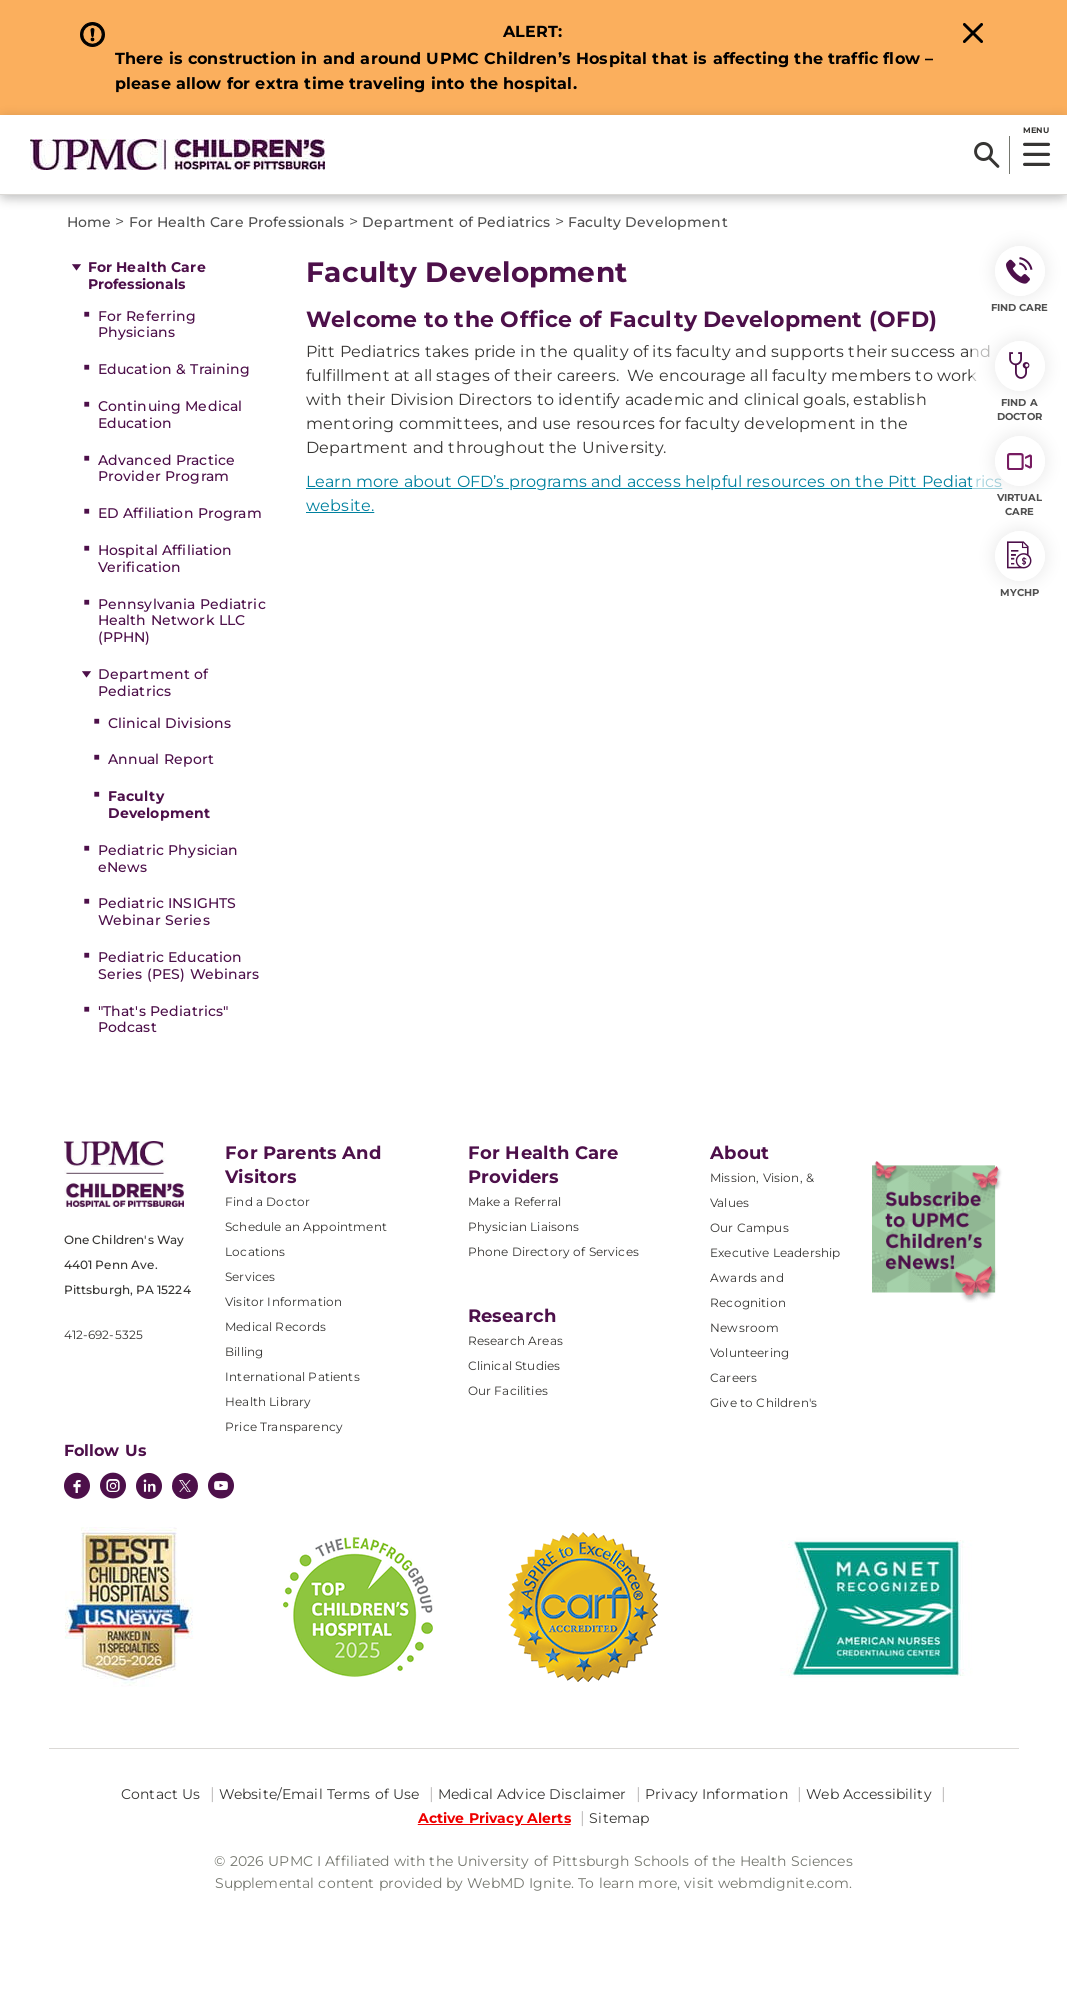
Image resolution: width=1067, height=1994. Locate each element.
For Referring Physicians (147, 324)
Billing (244, 1351)
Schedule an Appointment (306, 1226)
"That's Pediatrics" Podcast (163, 1019)
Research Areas (515, 1340)
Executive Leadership (775, 1252)
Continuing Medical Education (170, 414)
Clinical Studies (514, 1365)
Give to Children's (763, 1402)
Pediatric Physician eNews (168, 858)
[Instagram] (113, 1488)
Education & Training (174, 369)
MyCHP (1020, 565)
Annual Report (161, 759)
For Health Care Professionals (147, 275)
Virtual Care (1020, 477)
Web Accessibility (868, 1794)
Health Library (268, 1401)
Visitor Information (283, 1301)
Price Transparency (284, 1426)
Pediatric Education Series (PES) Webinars (179, 965)
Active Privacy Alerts (494, 1818)
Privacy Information (716, 1794)
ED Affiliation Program (180, 513)
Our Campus (749, 1227)
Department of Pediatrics (153, 682)
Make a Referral (514, 1201)
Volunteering (749, 1352)
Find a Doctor (267, 1201)
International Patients (292, 1376)
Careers (733, 1377)
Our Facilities (508, 1390)
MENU (1035, 130)
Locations (255, 1251)
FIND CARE (1020, 280)
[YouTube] (221, 1488)
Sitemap (619, 1818)
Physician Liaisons (524, 1226)
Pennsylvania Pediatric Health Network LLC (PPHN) (182, 621)
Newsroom (744, 1327)
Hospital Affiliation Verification (165, 558)
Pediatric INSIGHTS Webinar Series (167, 911)
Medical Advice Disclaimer (532, 1794)
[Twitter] (185, 1486)
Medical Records (275, 1326)
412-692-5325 (104, 1334)
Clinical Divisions (170, 723)
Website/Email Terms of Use (319, 1794)
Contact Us (160, 1794)
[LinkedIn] (149, 1488)
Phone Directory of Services (553, 1251)
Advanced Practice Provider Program (166, 468)
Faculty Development (159, 804)
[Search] (986, 155)
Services (250, 1276)
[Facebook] (77, 1488)
